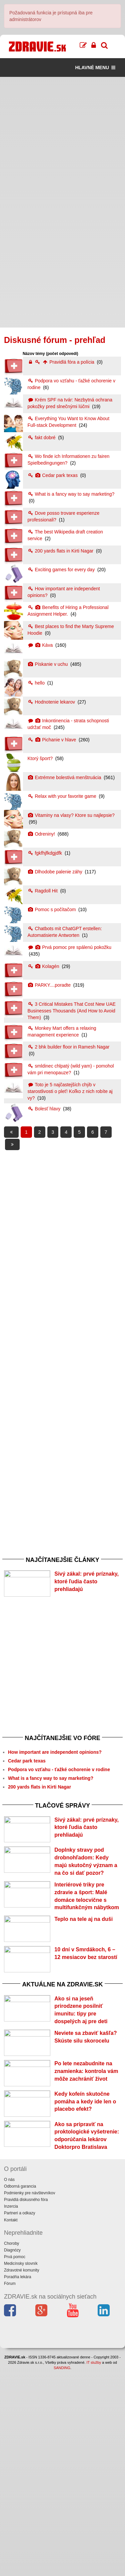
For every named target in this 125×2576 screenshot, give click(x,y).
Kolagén (44, 966)
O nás (9, 2384)
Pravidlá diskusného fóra (26, 2405)
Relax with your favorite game (63, 796)
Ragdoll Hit (43, 890)
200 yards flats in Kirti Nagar (61, 551)
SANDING (62, 2573)
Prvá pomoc (14, 2462)
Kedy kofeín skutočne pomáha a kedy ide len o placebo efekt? (85, 2270)
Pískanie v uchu (48, 664)
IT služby (93, 2568)
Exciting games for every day (62, 569)
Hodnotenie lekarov (52, 702)
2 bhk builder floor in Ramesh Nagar (69, 1047)
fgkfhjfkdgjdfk (46, 853)
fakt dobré (42, 437)
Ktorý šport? (41, 758)
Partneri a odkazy (19, 2418)
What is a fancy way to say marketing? (71, 494)
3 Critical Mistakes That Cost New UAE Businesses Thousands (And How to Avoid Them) (72, 1010)
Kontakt (11, 2425)
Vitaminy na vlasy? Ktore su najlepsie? (71, 815)
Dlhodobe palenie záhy (56, 871)
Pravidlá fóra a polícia (62, 362)
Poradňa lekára (17, 2482)
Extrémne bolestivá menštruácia (65, 777)
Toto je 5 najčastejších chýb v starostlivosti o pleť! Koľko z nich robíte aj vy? (70, 1091)
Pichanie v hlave (53, 739)
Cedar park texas (53, 475)
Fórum (10, 2489)
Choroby (11, 2448)
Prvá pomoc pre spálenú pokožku (70, 947)
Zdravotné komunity (21, 2475)
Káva (41, 645)
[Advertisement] (62, 139)
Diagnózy (12, 2455)
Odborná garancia (20, 2391)
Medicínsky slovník (21, 2468)
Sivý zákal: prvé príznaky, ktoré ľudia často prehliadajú (86, 1581)
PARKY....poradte (50, 985)
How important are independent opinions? (55, 1772)
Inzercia (11, 2412)
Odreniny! (42, 834)
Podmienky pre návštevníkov (29, 2398)
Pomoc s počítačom (52, 909)
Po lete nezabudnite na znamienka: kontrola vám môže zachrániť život (86, 2219)
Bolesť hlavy (45, 1108)
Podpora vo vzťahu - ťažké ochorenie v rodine (59, 1789)
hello (37, 683)
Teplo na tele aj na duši (83, 1991)
